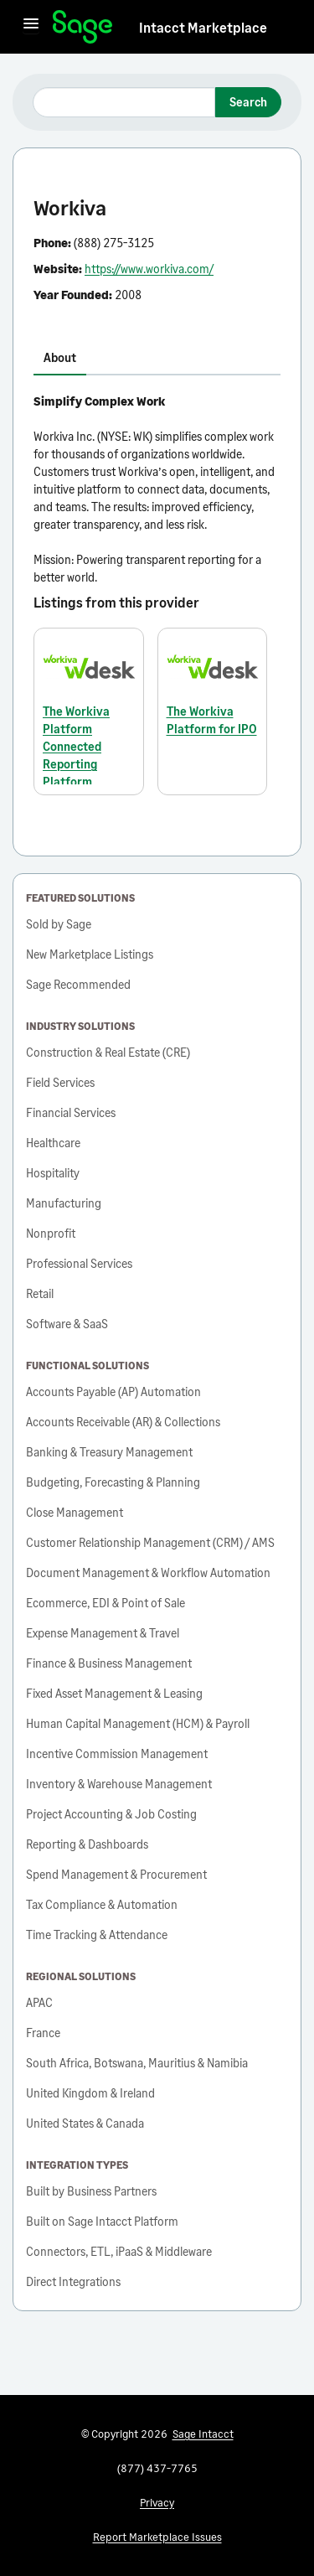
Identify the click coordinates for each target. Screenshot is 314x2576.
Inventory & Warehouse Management (119, 1784)
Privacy (157, 2502)
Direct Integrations (73, 2281)
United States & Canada (85, 2123)
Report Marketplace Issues (157, 2536)
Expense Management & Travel (102, 1633)
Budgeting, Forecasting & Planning (113, 1482)
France (43, 2032)
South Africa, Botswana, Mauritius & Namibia (137, 2063)
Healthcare (53, 1142)
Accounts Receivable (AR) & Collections (123, 1422)
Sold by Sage (58, 924)
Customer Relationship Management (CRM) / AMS (150, 1542)
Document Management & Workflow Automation (148, 1572)
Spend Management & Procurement (116, 1874)
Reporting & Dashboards (87, 1844)
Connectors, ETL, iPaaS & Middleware (119, 2251)
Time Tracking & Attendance (96, 1934)
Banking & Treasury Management (109, 1452)
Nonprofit (50, 1233)
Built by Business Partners (91, 2191)
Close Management (74, 1512)
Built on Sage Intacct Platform (102, 2221)
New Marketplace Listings (89, 954)
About (60, 357)
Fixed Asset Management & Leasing (114, 1693)
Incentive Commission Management (117, 1753)
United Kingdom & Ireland (90, 2093)
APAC (39, 2002)
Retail (40, 1293)
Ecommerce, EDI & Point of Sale (105, 1603)
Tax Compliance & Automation (102, 1904)
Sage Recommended (78, 984)
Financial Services (71, 1112)
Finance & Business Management (109, 1663)
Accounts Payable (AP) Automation (113, 1391)
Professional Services (79, 1263)
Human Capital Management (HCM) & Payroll (138, 1723)
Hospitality (53, 1173)
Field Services (60, 1082)
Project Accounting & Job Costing (111, 1814)
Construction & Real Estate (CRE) (108, 1052)
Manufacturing (63, 1203)
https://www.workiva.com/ (149, 268)
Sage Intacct (203, 2433)
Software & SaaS (67, 1323)
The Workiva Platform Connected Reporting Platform (76, 746)
